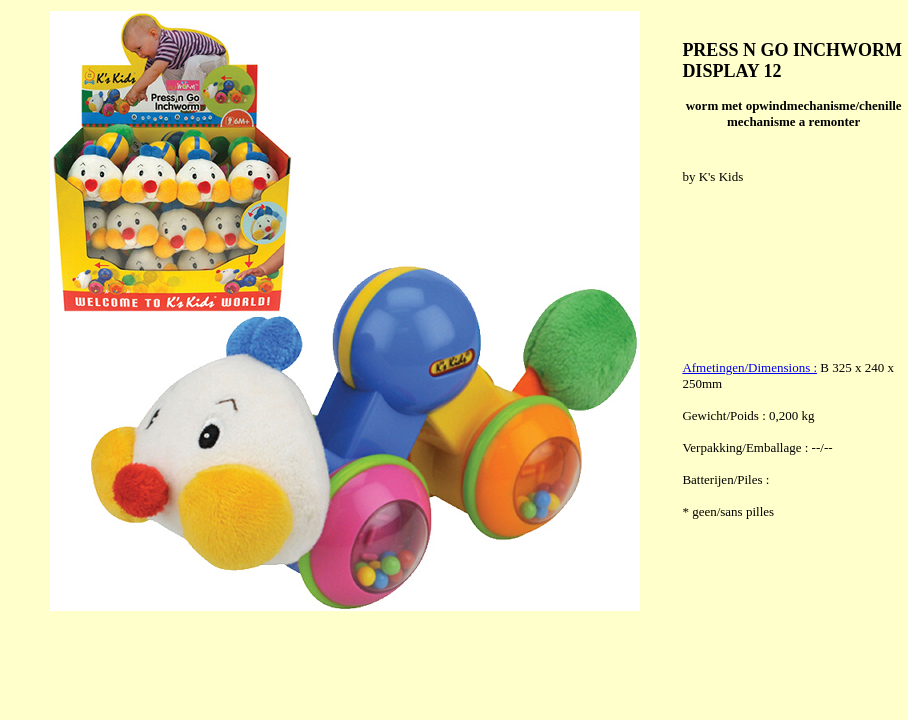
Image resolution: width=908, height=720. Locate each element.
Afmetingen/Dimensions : (749, 367)
